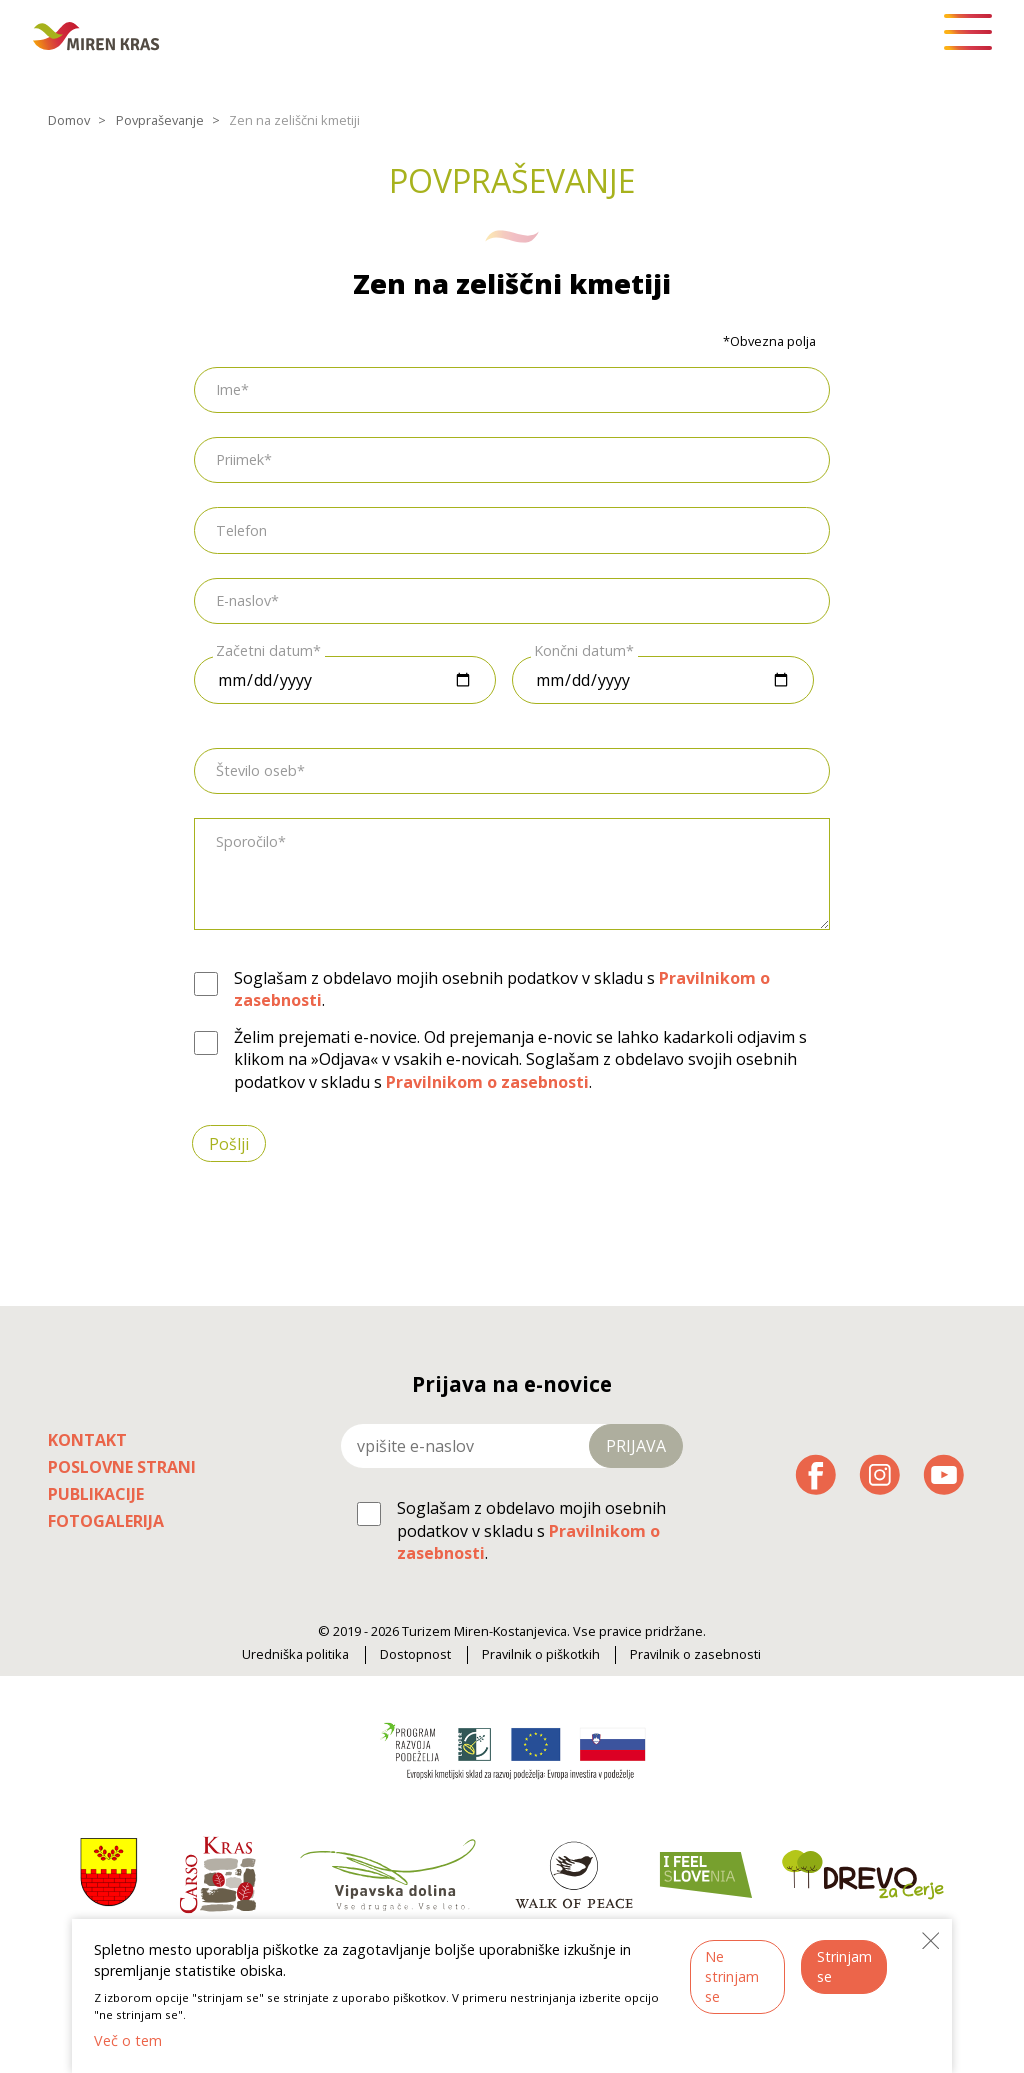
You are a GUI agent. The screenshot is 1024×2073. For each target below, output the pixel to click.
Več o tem (128, 2040)
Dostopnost (415, 1654)
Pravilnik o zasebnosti (695, 1654)
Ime (228, 389)
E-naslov (243, 600)
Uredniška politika (295, 1654)
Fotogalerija (106, 1521)
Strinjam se (844, 1966)
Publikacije (96, 1494)
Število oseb (256, 770)
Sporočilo (247, 841)
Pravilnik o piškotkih (541, 1654)
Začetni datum (264, 650)
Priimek (240, 459)
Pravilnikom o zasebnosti (487, 1082)
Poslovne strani (122, 1467)
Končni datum (580, 650)
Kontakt (87, 1440)
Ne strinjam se (732, 1976)
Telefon (241, 529)
